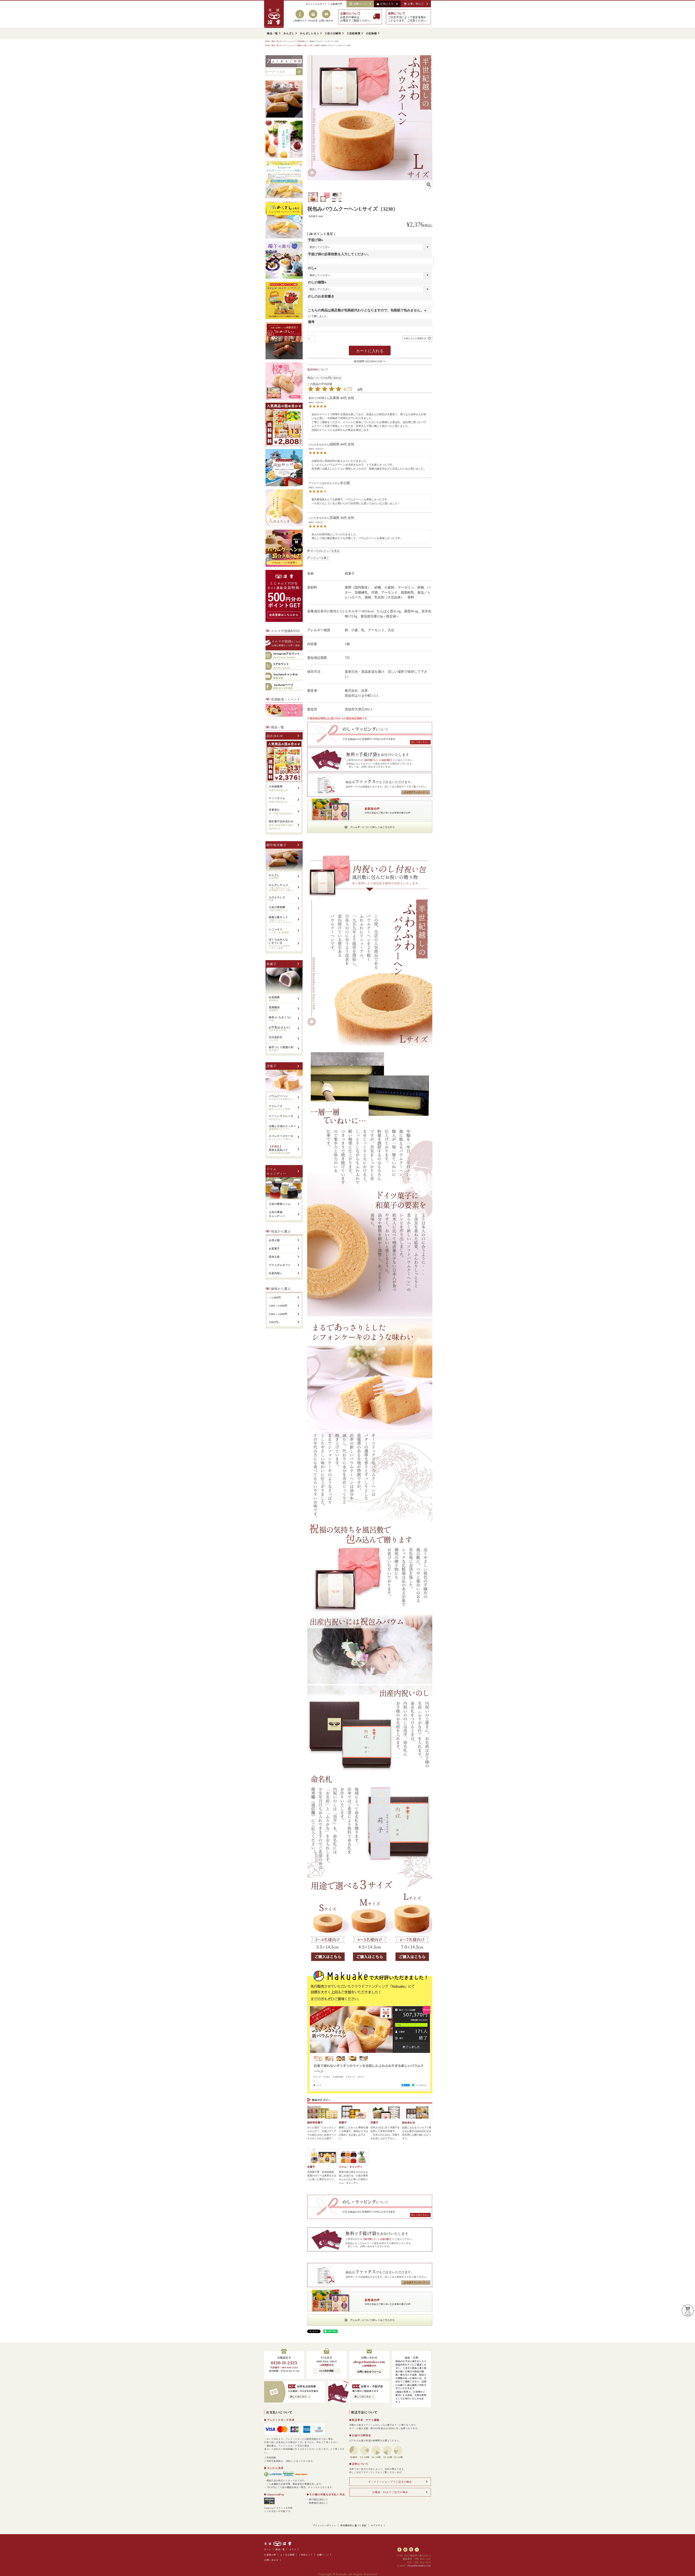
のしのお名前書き (321, 296)
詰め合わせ (275, 736)
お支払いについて (279, 2412)
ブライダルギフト (280, 1265)
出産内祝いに (302, 41)
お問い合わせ (271, 2560)
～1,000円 (275, 1297)
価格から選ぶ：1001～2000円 (308, 45)
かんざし (288, 33)
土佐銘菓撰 (353, 33)
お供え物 (274, 1240)
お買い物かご (415, 4)
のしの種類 (318, 282)
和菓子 (271, 964)
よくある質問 (287, 2554)
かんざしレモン (309, 33)
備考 (311, 322)
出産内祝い (276, 1273)
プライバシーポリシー (324, 2525)
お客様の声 (336, 4)
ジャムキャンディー (276, 1171)
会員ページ (360, 4)
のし (313, 268)
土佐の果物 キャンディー (277, 1214)
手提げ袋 (316, 240)
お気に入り (387, 4)
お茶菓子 (274, 1248)
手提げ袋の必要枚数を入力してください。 (339, 254)
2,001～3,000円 (278, 1314)
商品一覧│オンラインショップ (283, 41)
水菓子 (311, 2166)
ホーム (267, 2549)
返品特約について (317, 369)
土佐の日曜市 (333, 33)
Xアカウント (277, 666)
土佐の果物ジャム (280, 1204)
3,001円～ (275, 1322)
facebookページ (279, 686)
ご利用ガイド (306, 2554)
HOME (267, 41)
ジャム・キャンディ (350, 2166)
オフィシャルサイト (316, 4)
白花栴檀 (371, 33)
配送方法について (364, 2412)
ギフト (292, 2549)
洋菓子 (271, 1066)
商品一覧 (272, 33)
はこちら (286, 643)
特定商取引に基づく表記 (353, 2525)
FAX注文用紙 (327, 2371)
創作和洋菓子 (276, 845)
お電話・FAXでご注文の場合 (390, 2492)
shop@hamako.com (369, 2361)
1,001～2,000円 (278, 1305)
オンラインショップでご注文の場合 (390, 2481)
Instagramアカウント (282, 655)
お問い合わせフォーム (369, 2371)
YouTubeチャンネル (281, 676)
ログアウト (376, 2525)
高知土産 (274, 1256)
